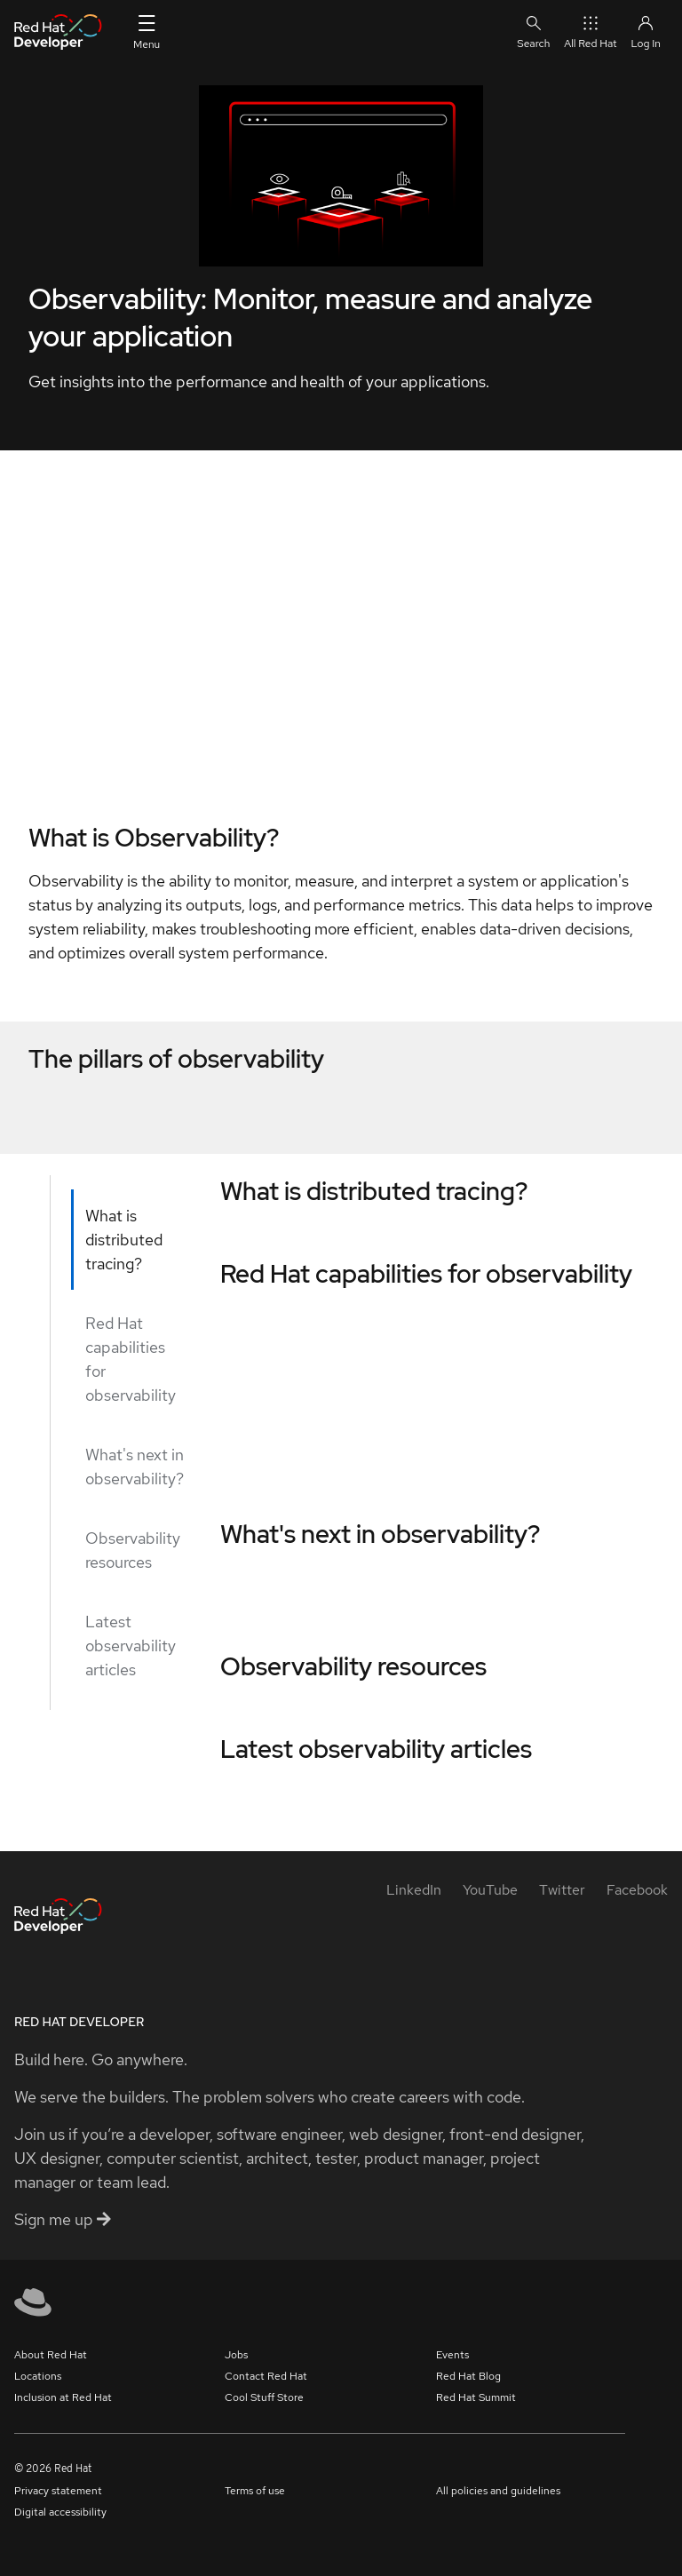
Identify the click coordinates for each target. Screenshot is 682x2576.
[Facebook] (637, 1889)
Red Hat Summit (476, 2397)
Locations (37, 2376)
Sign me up (62, 2219)
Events (452, 2355)
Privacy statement (58, 2491)
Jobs (236, 2355)
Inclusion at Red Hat (63, 2397)
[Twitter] (562, 1889)
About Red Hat (50, 2355)
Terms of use (255, 2491)
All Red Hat (590, 31)
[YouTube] (490, 1889)
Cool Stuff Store (264, 2397)
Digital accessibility (60, 2512)
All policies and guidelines (498, 2491)
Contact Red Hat (266, 2376)
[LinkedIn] (413, 1889)
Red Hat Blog (468, 2376)
